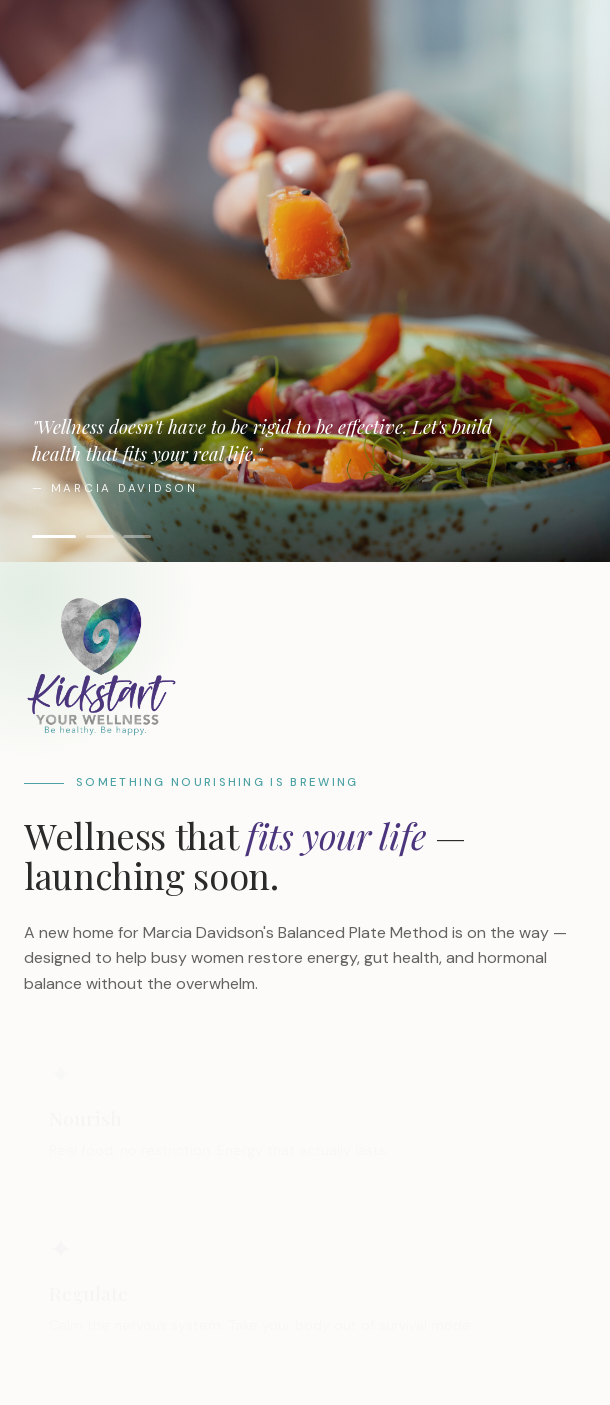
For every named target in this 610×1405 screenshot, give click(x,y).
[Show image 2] (100, 536)
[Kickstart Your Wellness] (305, 666)
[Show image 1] (54, 536)
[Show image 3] (137, 536)
